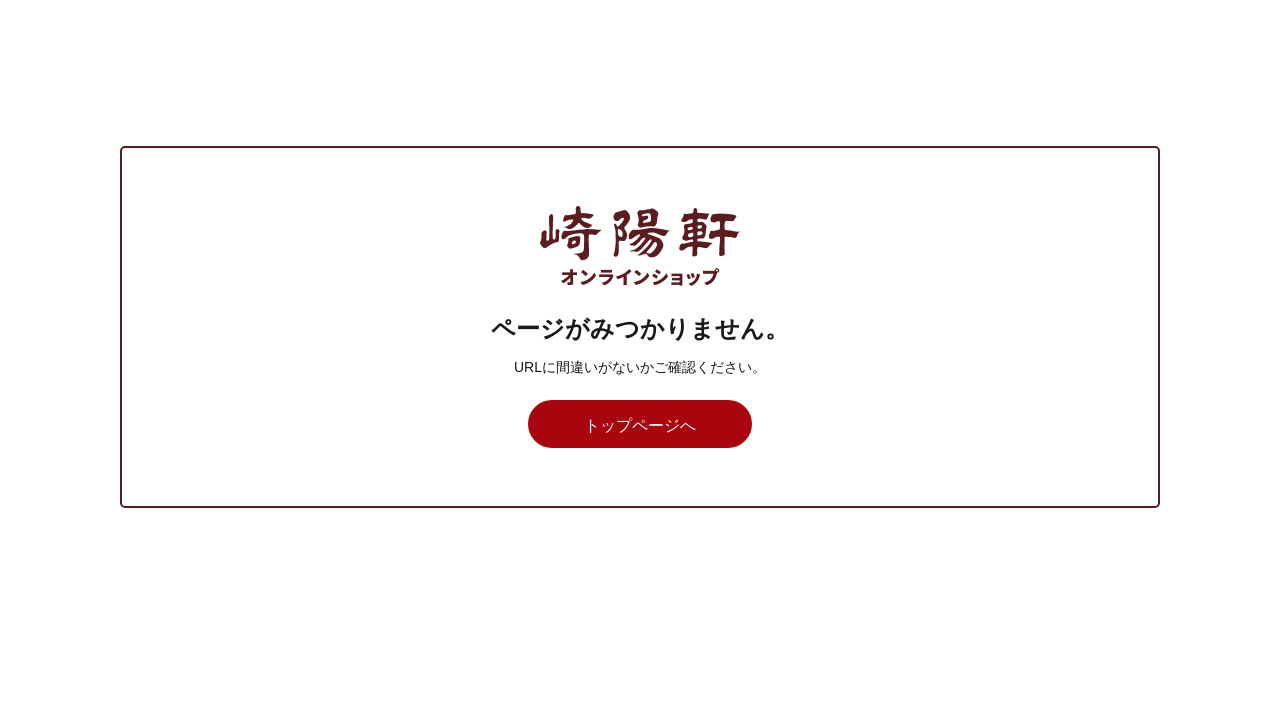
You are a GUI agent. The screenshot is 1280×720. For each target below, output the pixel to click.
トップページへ (640, 425)
